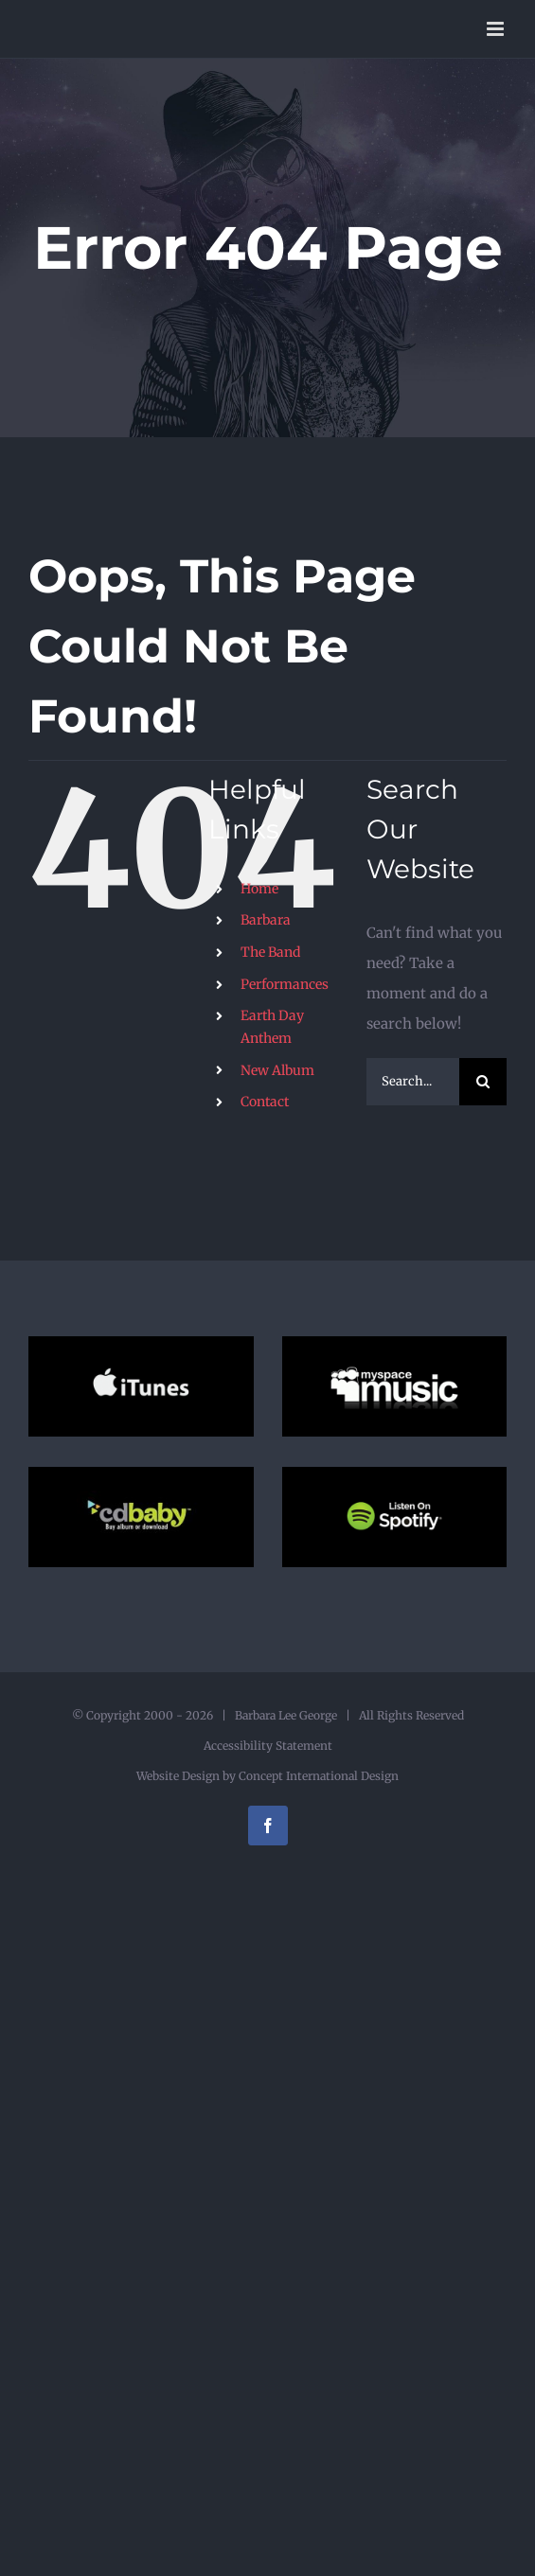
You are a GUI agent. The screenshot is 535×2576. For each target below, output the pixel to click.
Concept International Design (317, 1776)
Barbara (266, 919)
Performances (285, 984)
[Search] (483, 1081)
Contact (265, 1101)
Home (259, 888)
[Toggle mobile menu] (497, 29)
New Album (277, 1070)
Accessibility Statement (268, 1745)
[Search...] (412, 1081)
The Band (270, 952)
